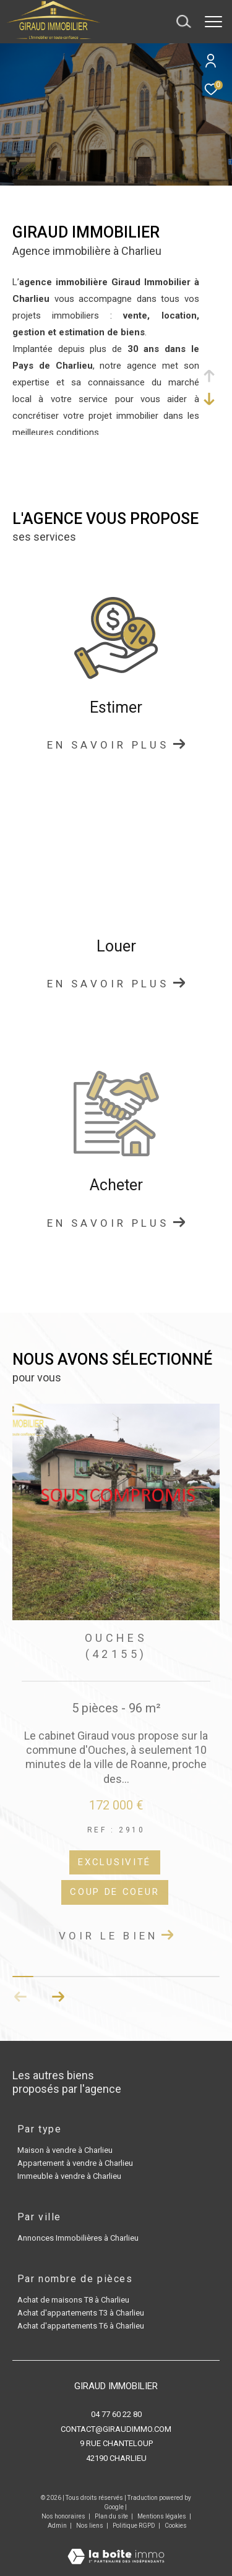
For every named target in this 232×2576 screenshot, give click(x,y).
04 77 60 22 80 (116, 2414)
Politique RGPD (134, 2525)
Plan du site (112, 2516)
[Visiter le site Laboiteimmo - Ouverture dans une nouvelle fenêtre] (116, 2548)
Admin (58, 2525)
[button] (57, 1997)
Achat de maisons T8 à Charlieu (73, 2299)
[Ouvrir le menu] (213, 21)
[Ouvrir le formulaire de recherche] (184, 21)
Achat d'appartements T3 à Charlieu (80, 2312)
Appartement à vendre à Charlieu (75, 2163)
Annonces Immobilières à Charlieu (78, 2238)
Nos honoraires (63, 2516)
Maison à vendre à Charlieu (65, 2150)
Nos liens (90, 2525)
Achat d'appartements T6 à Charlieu (80, 2325)
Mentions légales (162, 2516)
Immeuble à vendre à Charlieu (69, 2176)
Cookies (176, 2525)
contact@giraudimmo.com (116, 2429)
